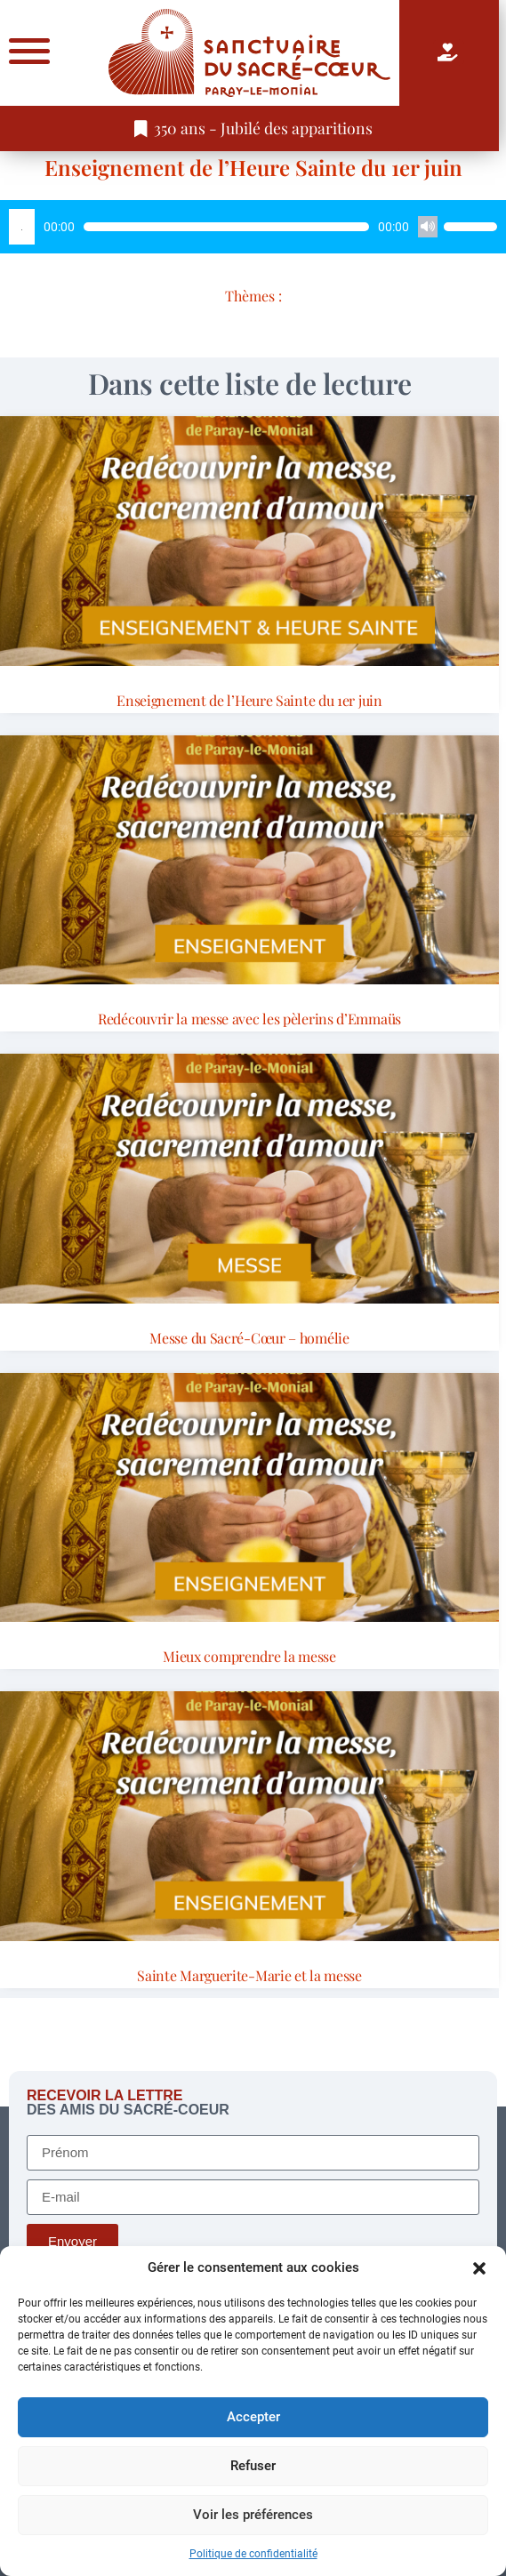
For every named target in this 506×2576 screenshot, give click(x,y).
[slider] (226, 226)
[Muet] (428, 226)
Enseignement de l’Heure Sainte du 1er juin (253, 167)
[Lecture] (22, 227)
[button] (479, 2268)
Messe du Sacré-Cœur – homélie (249, 1337)
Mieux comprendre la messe (249, 1656)
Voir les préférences (253, 2515)
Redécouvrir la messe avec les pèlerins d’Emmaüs (249, 1018)
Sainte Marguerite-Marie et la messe (249, 1975)
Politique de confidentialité (253, 2554)
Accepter (253, 2417)
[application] (253, 227)
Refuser (253, 2466)
